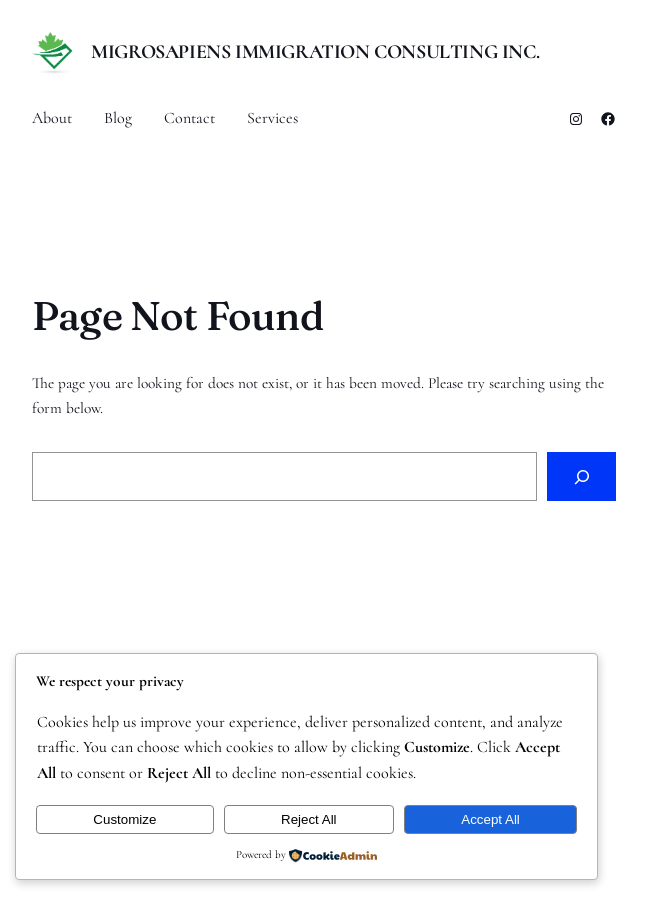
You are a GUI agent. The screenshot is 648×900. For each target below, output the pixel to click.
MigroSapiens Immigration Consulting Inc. (315, 52)
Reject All (309, 819)
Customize (124, 819)
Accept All (490, 819)
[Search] (581, 476)
